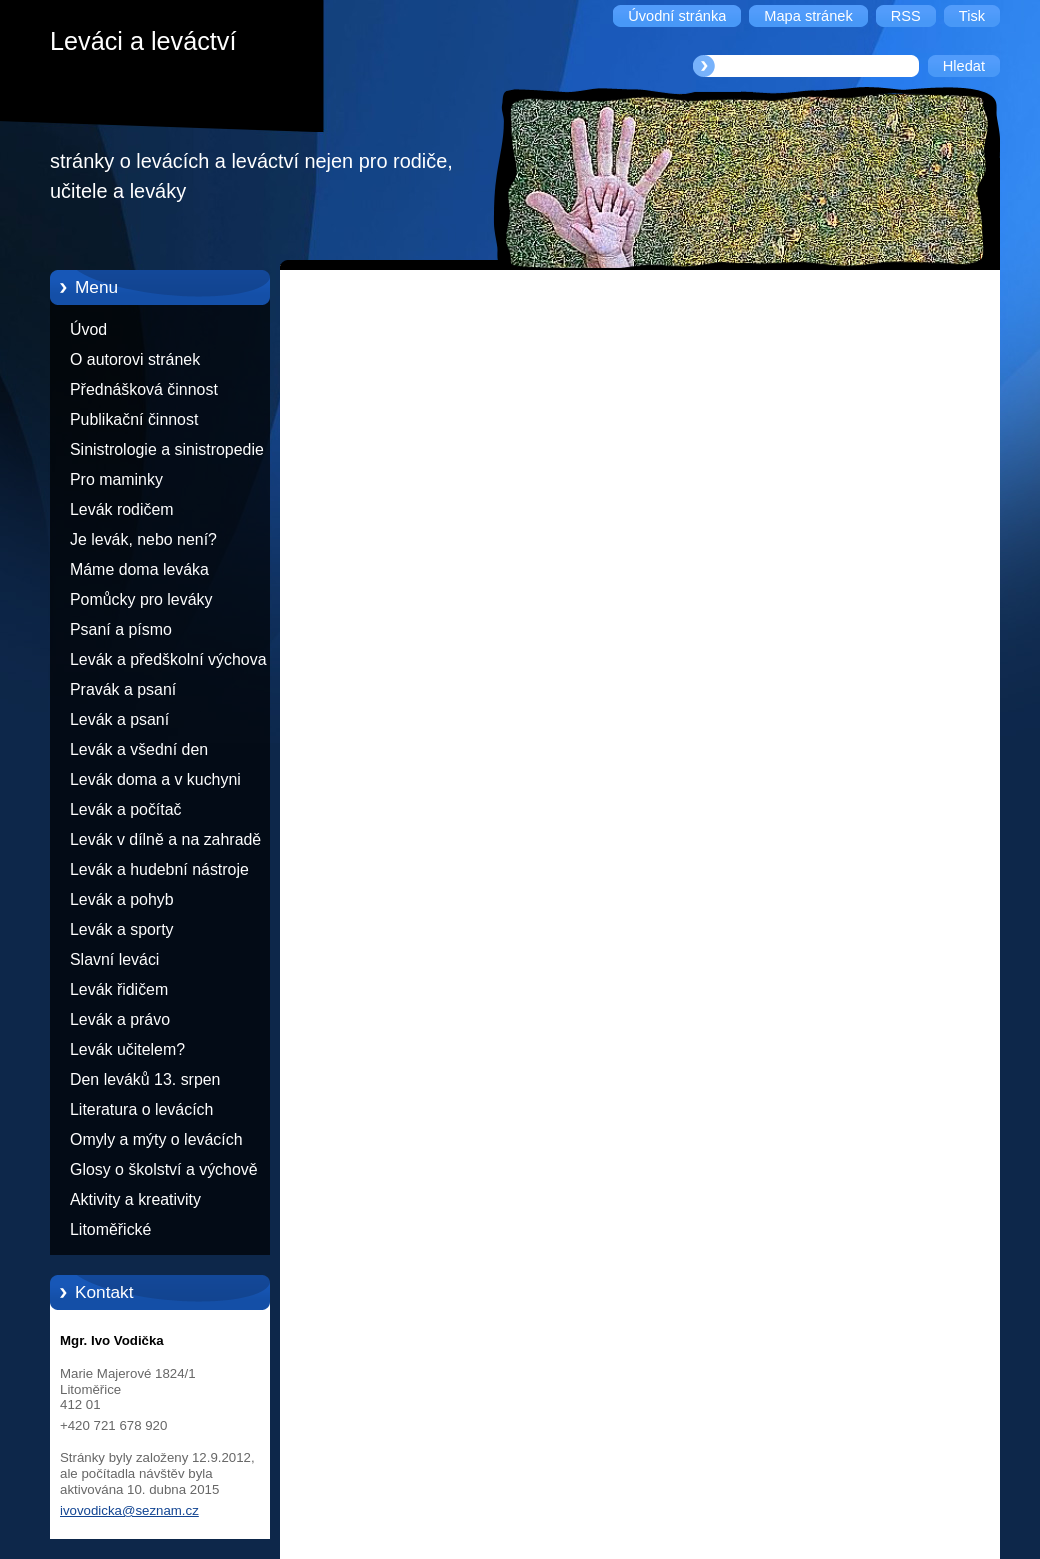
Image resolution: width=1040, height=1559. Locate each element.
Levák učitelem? (127, 1049)
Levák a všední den (139, 749)
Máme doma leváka (139, 569)
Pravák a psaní (123, 689)
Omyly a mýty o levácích (156, 1139)
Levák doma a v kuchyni (155, 779)
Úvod (88, 329)
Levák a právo (120, 1019)
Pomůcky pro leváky (141, 599)
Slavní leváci (114, 959)
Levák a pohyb (122, 899)
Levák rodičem (122, 509)
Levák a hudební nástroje (159, 869)
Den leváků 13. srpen (145, 1079)
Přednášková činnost (144, 389)
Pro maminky (116, 479)
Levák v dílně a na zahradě (165, 839)
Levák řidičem (119, 989)
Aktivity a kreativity (135, 1199)
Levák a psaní (119, 719)
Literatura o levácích (141, 1109)
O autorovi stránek (135, 359)
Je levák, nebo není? (143, 539)
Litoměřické (110, 1229)
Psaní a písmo (121, 629)
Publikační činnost (134, 419)
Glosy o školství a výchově (164, 1169)
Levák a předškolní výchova (168, 659)
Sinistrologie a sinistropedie (167, 449)
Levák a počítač (126, 809)
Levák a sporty (122, 929)
